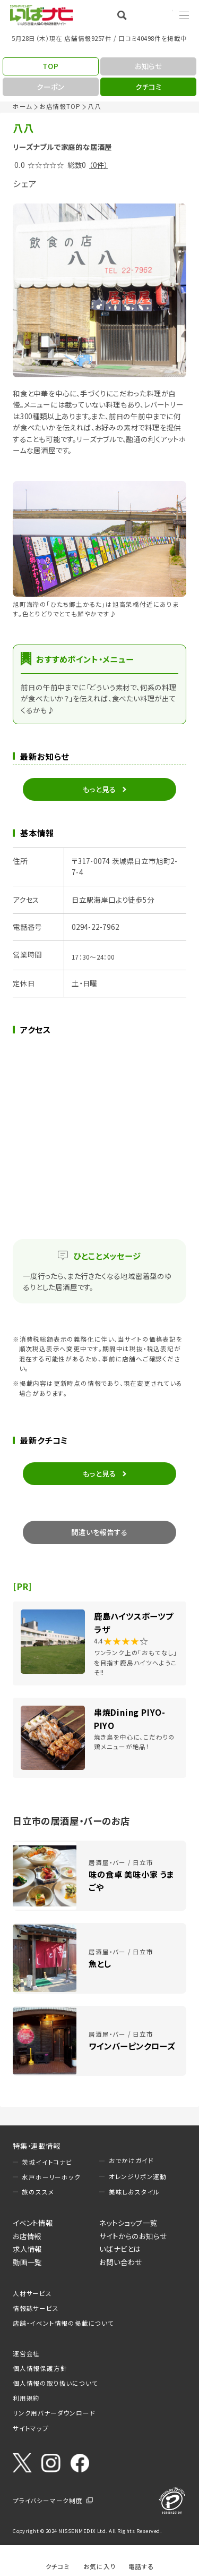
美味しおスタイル (134, 2192)
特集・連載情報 (36, 2145)
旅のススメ (38, 2192)
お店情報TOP (60, 106)
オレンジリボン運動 (138, 2176)
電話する (141, 2566)
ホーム (22, 106)
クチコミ (58, 2566)
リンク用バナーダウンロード (54, 2413)
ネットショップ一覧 (128, 2222)
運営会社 (26, 2353)
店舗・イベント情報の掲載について (63, 2323)
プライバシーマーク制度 (48, 2500)
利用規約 (26, 2398)
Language (156, 15)
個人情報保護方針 (40, 2368)
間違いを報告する (99, 1532)
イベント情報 (33, 2222)
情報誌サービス (36, 2308)
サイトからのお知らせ (133, 2236)
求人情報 (27, 2248)
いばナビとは (120, 2248)
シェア (25, 183)
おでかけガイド (131, 2160)
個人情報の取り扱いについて (55, 2383)
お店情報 (27, 2236)
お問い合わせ (120, 2262)
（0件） (98, 164)
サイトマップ (31, 2428)
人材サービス (32, 2293)
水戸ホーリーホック (51, 2177)
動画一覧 (27, 2262)
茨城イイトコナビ (47, 2162)
